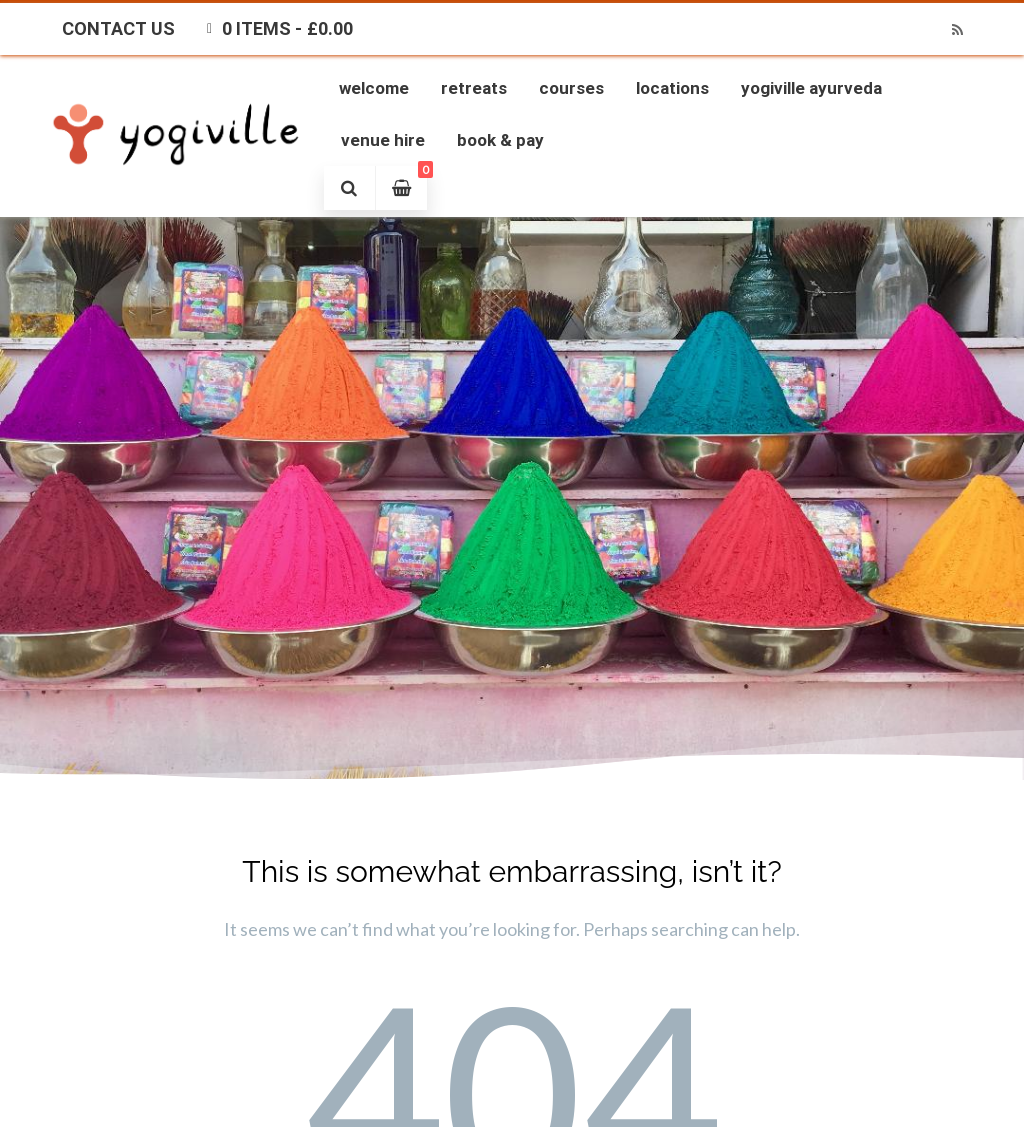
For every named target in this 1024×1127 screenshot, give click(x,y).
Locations (672, 88)
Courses (571, 88)
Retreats (474, 88)
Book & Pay (500, 140)
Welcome (374, 88)
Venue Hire (383, 140)
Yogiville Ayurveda (811, 88)
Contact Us (118, 28)
